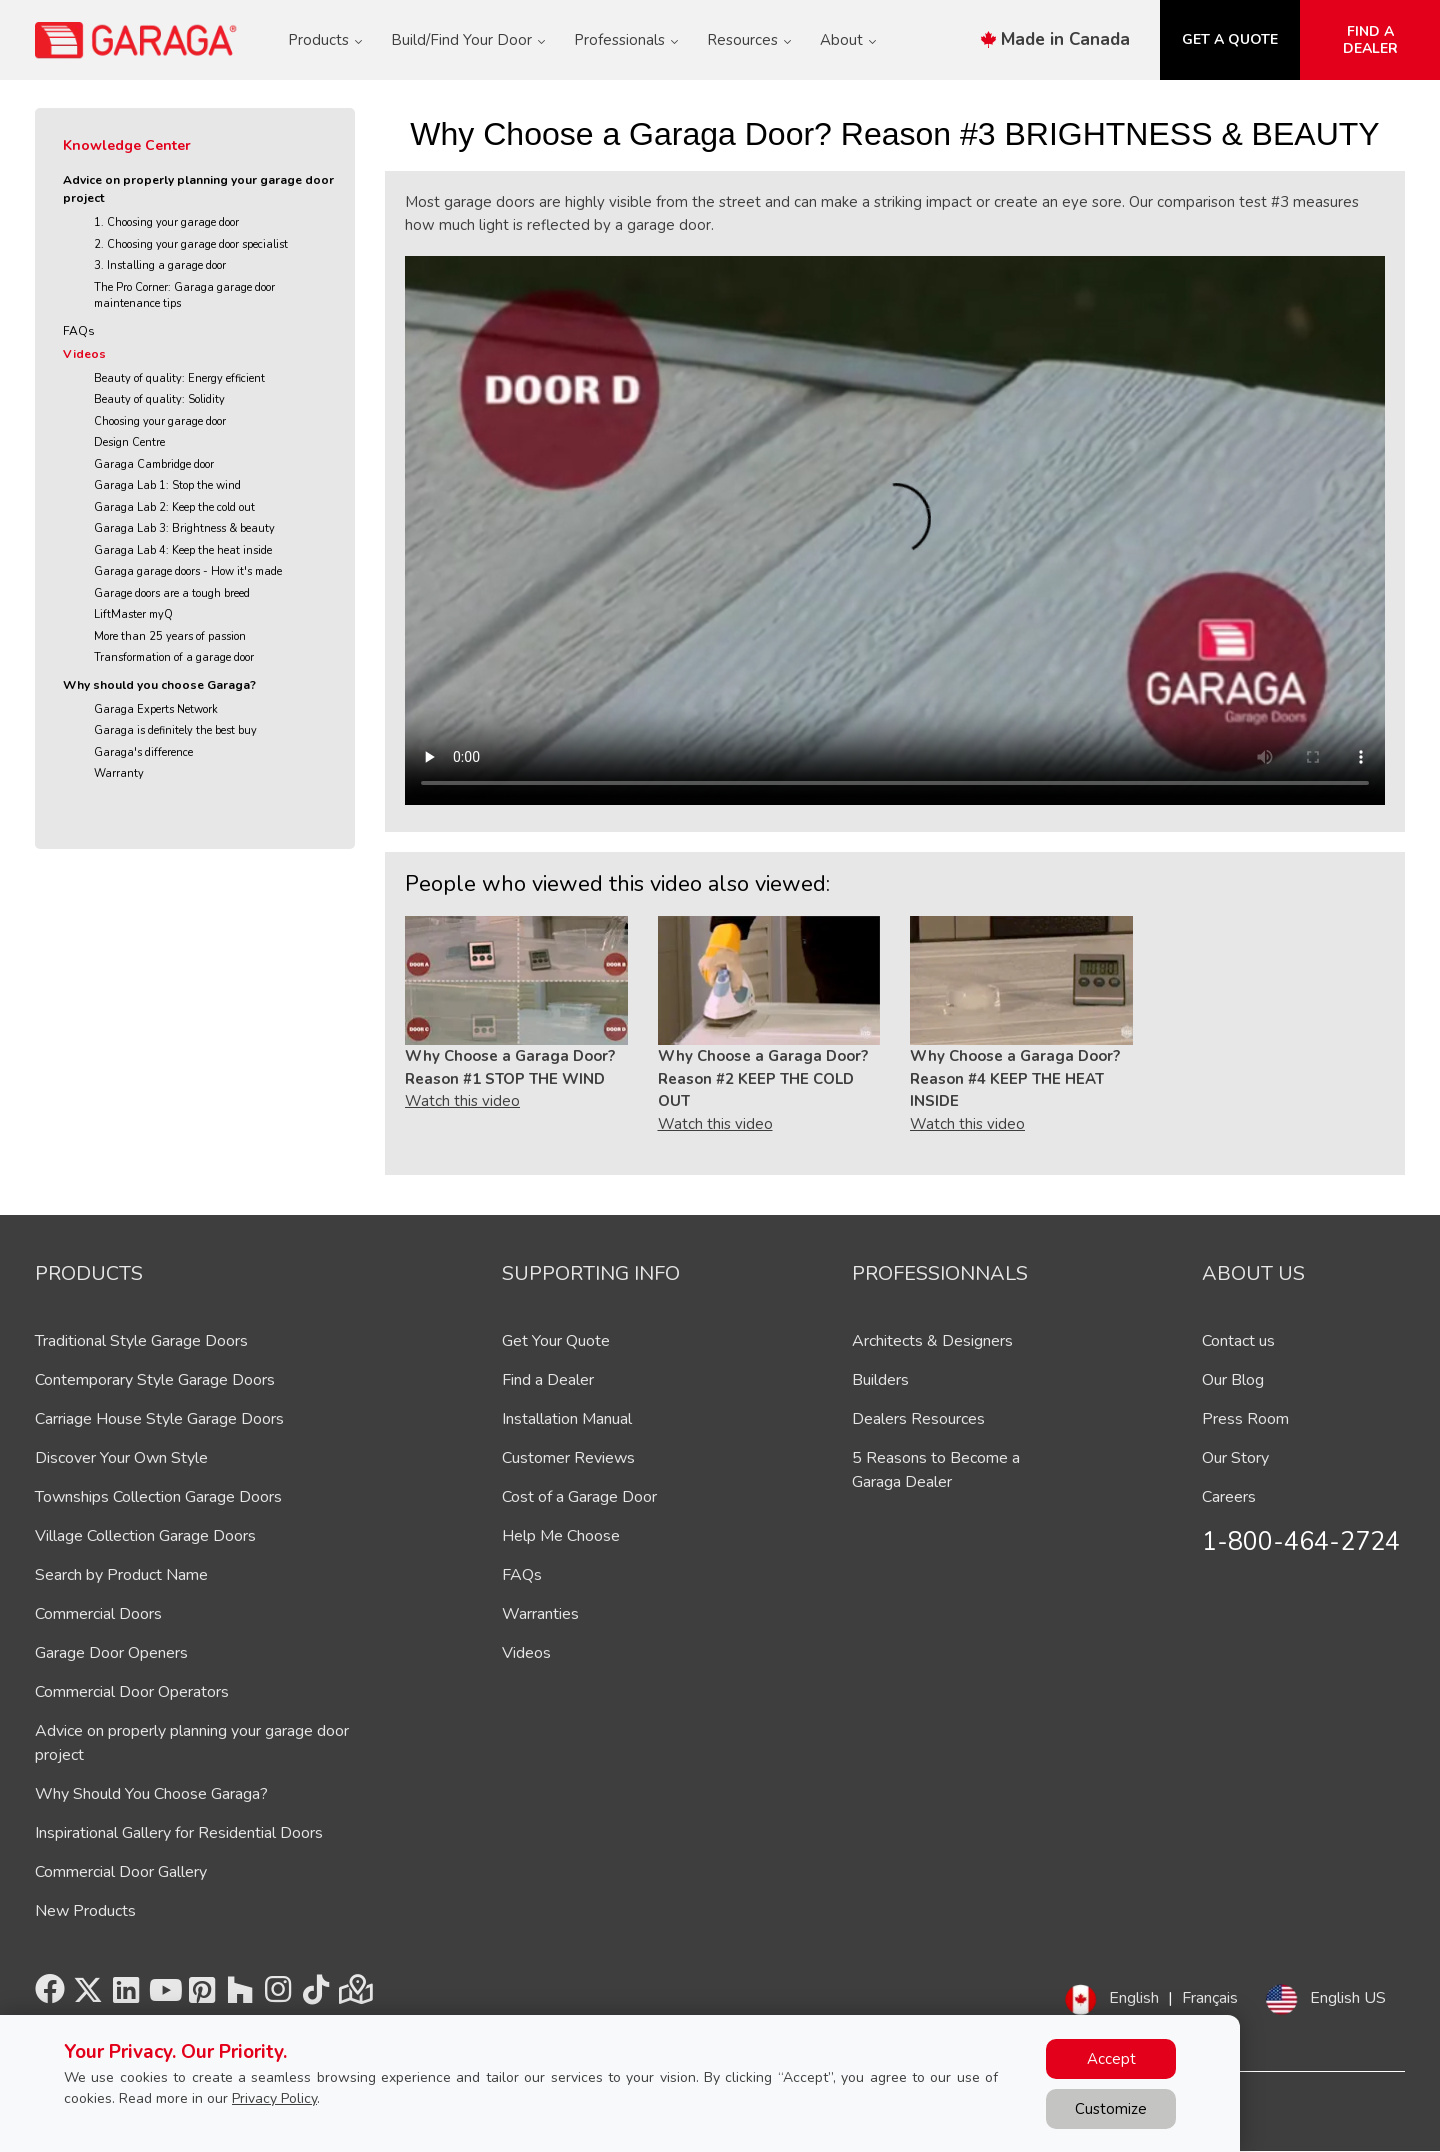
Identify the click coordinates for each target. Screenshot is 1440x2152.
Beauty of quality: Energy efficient (179, 378)
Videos (84, 354)
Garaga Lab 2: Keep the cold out (174, 507)
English (1134, 1998)
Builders (880, 1380)
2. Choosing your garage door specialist (191, 244)
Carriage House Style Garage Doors (159, 1419)
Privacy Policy (274, 2098)
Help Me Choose (561, 1536)
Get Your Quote (556, 1341)
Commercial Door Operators (132, 1692)
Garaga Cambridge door (154, 464)
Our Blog (1233, 1380)
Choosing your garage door (160, 421)
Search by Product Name (121, 1575)
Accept (1111, 2059)
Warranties (540, 1614)
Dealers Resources (918, 1419)
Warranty (119, 773)
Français (1210, 1998)
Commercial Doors (98, 1614)
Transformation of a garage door (174, 657)
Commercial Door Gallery (121, 1872)
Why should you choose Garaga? (159, 685)
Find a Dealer (548, 1380)
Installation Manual (567, 1419)
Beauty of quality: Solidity (159, 399)
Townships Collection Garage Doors (158, 1497)
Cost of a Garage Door (579, 1497)
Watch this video (462, 1101)
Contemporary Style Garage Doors (155, 1380)
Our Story (1235, 1458)
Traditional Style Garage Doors (141, 1341)
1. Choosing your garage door (166, 222)
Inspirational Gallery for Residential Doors (179, 1833)
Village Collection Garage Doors (145, 1536)
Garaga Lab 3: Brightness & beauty (184, 528)
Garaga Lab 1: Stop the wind (167, 485)
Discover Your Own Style (121, 1458)
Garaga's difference (143, 752)
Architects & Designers (932, 1341)
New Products (85, 1911)
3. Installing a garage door (160, 265)
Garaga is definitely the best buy (175, 730)
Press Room (1245, 1419)
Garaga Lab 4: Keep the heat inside (183, 550)
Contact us (1238, 1341)
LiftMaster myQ (133, 614)
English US (1348, 1998)
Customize (1111, 2109)
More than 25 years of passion (170, 636)
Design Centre (129, 442)
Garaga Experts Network (156, 709)
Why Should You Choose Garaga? (151, 1794)
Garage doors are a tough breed (172, 593)
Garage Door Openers (111, 1653)
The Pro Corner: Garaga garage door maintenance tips (184, 296)
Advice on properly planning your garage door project (198, 189)
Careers (1229, 1497)
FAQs (79, 331)
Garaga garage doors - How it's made (188, 571)
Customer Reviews (568, 1458)
